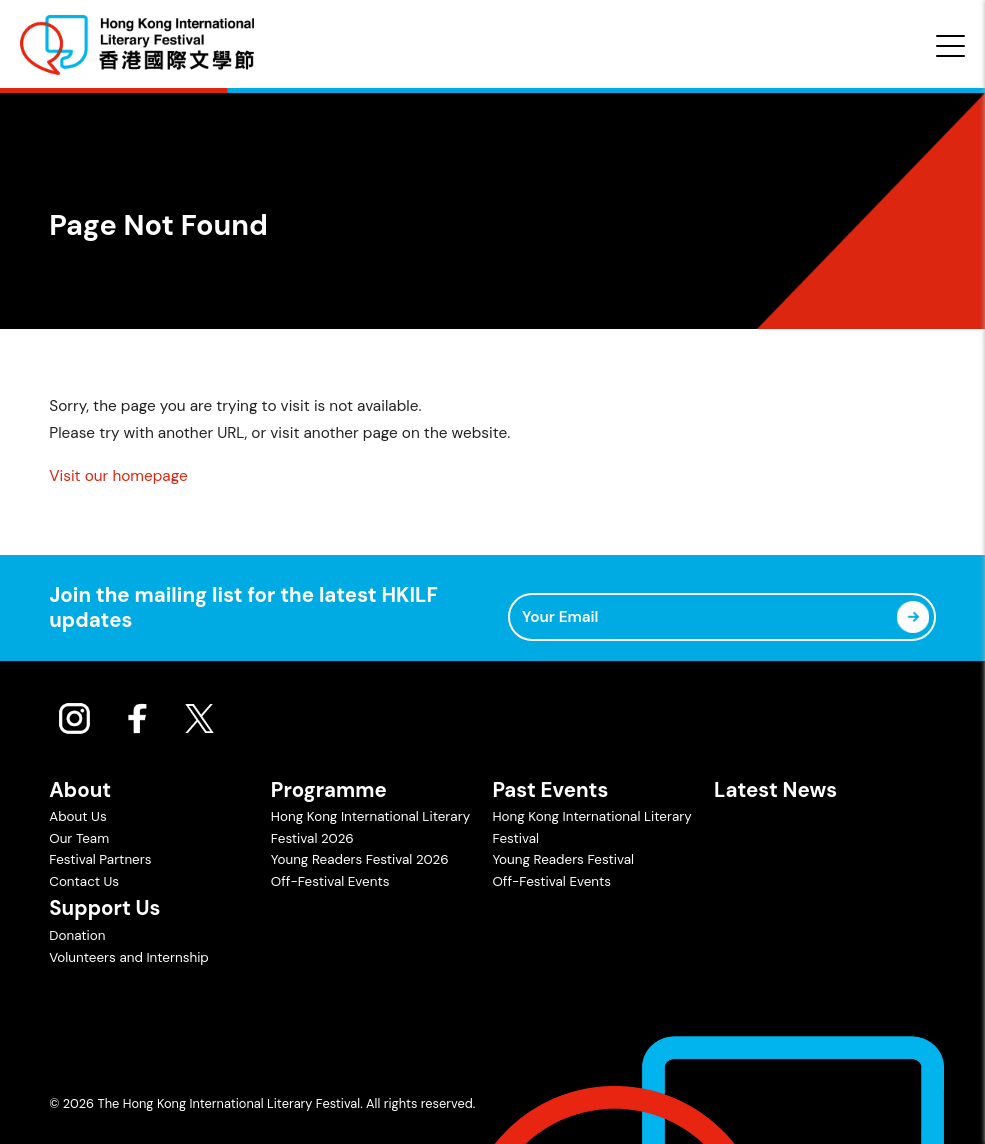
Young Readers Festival (562, 859)
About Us (77, 816)
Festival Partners (100, 859)
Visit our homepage (118, 476)
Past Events (550, 790)
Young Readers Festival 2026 (360, 859)
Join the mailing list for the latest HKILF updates (243, 607)
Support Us (104, 908)
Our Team (79, 838)
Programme (329, 790)
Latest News (775, 790)
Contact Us (84, 881)
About (80, 790)
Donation (77, 935)
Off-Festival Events (330, 881)
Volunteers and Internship (129, 957)
